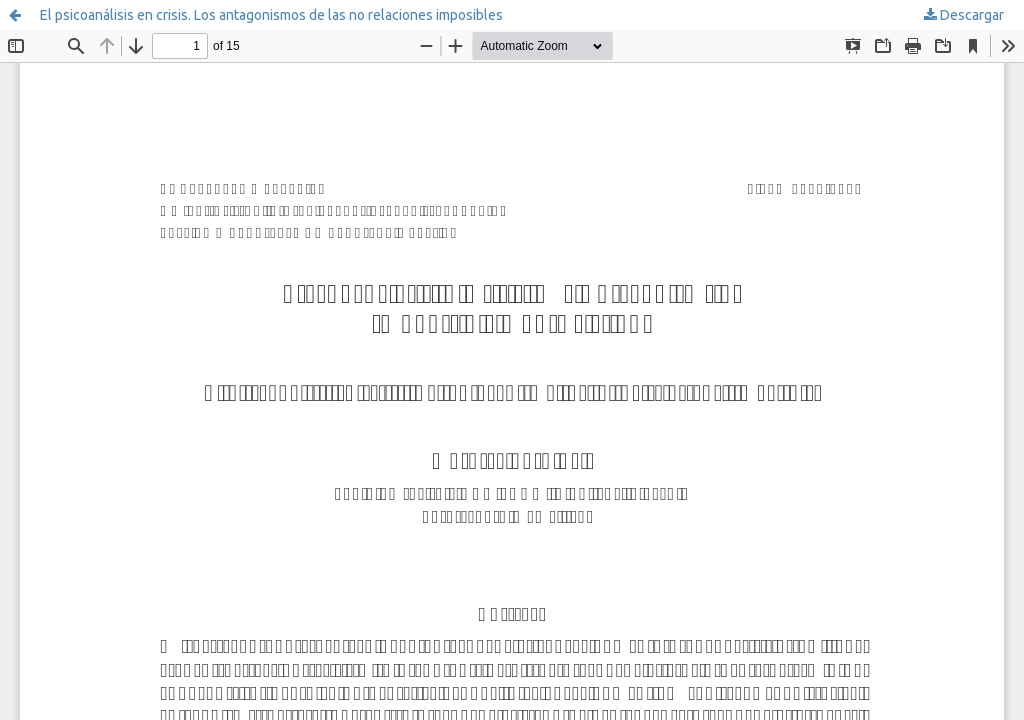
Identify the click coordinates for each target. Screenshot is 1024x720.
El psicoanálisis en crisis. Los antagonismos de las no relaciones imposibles (271, 15)
